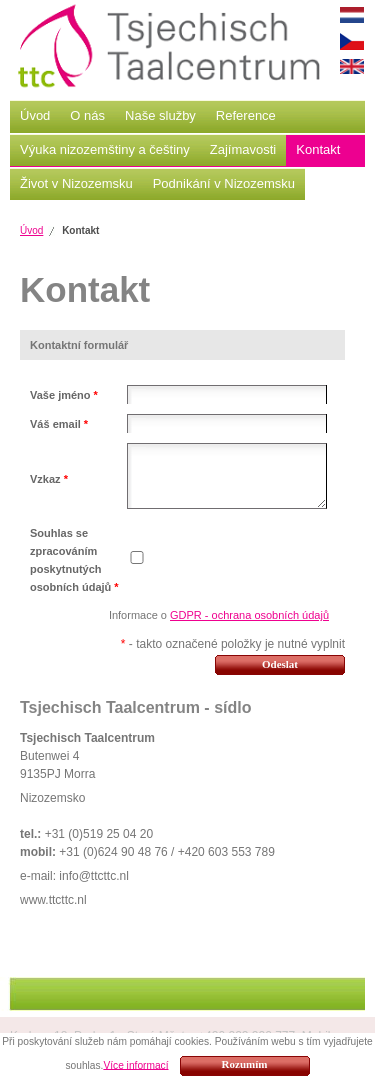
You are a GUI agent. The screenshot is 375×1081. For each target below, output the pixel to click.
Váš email (59, 424)
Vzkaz (49, 479)
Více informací (135, 1064)
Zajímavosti (243, 149)
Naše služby (160, 115)
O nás (87, 115)
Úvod (35, 115)
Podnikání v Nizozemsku (224, 183)
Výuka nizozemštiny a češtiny (105, 149)
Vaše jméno (64, 395)
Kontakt (318, 149)
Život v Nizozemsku (76, 183)
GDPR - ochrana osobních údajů (249, 615)
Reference (246, 115)
